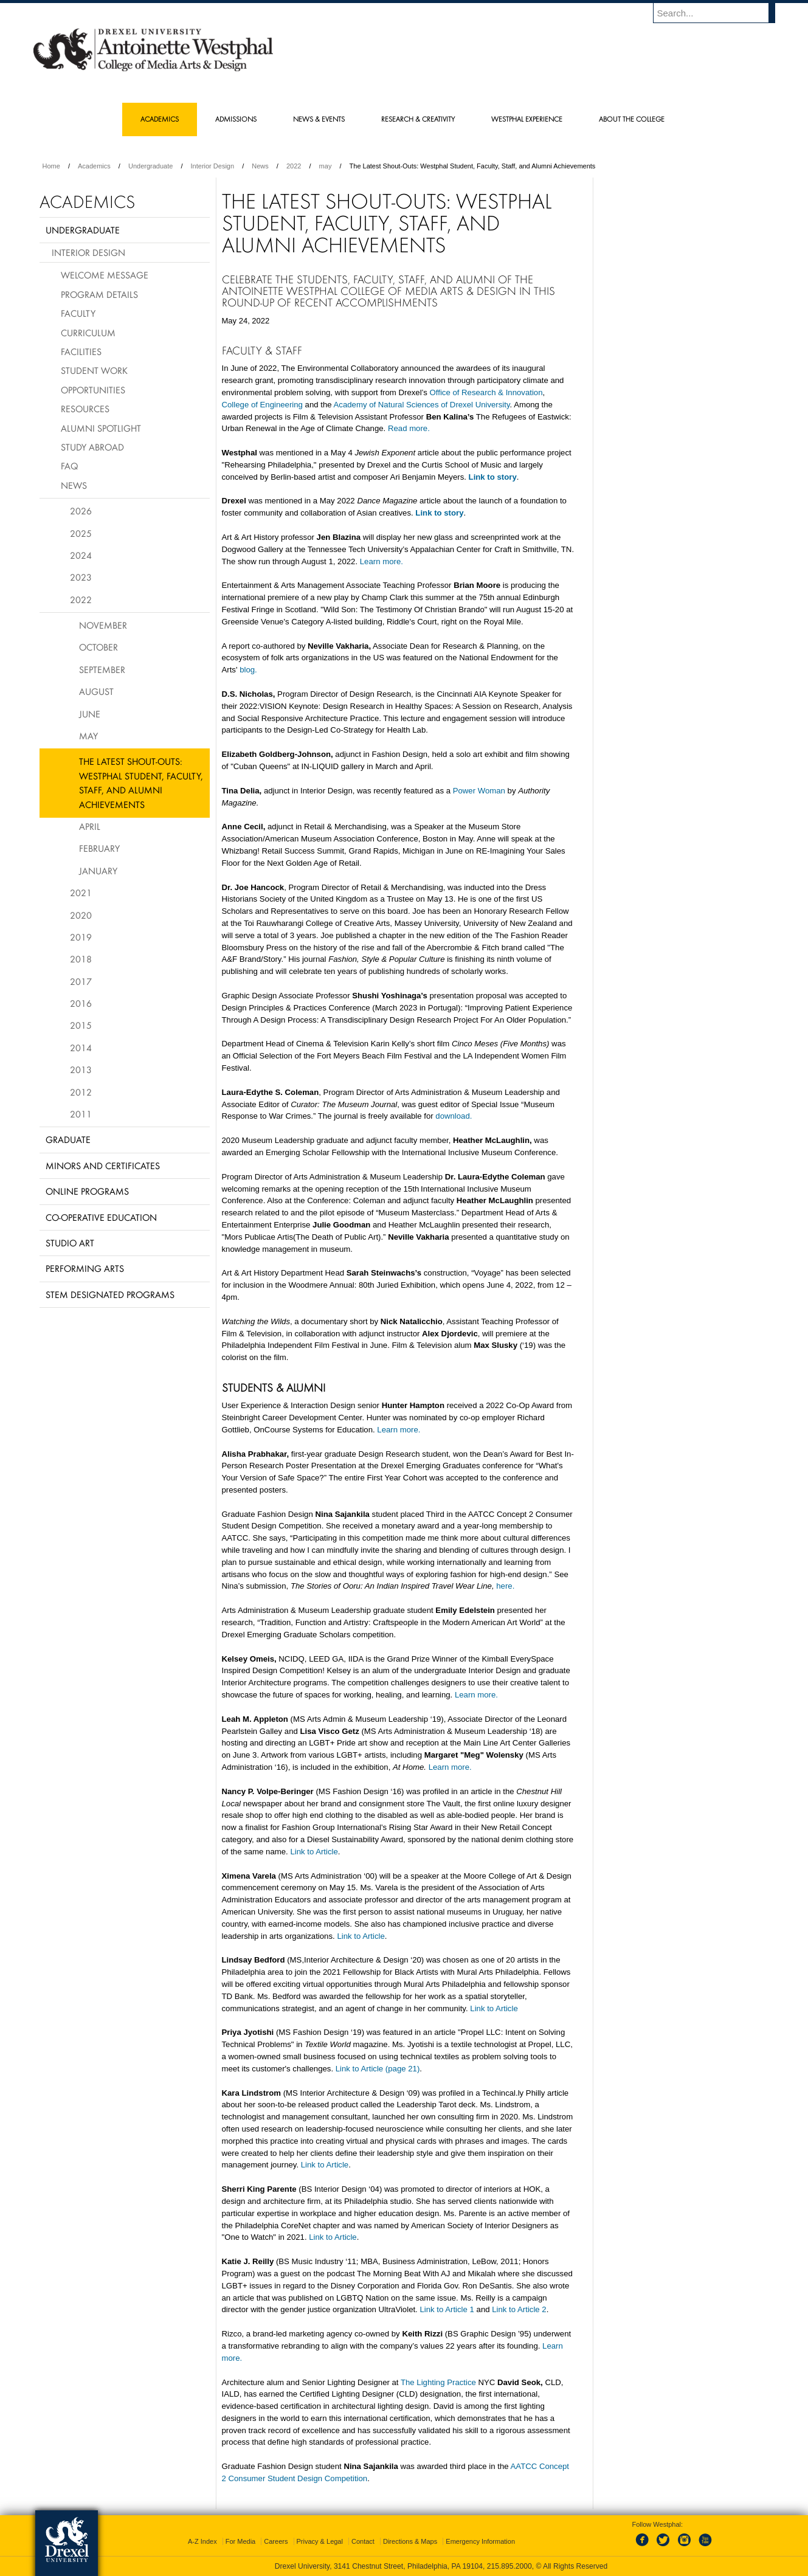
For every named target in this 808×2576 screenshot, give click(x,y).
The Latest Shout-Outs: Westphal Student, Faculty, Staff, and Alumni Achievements (141, 782)
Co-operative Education (101, 1217)
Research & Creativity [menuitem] (418, 118)
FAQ (69, 466)
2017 (81, 981)
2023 (81, 577)
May (88, 736)
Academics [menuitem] (159, 118)
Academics (94, 166)
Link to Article (313, 1851)
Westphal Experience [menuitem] (526, 118)
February (99, 848)
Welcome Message (104, 275)
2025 (81, 533)
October (98, 647)
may (325, 166)
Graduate (68, 1139)
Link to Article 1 (447, 2309)
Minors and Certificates (103, 1165)
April (89, 826)
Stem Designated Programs (110, 1294)
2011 (81, 1114)
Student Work (94, 370)
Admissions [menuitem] (236, 118)
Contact (363, 2541)
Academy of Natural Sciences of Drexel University (422, 404)
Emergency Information (480, 2541)
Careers (276, 2541)
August (96, 691)
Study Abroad (92, 447)
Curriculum (88, 332)
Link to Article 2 (519, 2309)
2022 (293, 166)
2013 (81, 1069)
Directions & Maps (410, 2541)
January (98, 871)
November (103, 625)
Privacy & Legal (320, 2541)
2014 (81, 1047)
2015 (81, 1025)
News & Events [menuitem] (319, 118)
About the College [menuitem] (632, 118)
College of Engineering (262, 404)
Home (51, 166)
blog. (248, 669)
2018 (81, 959)
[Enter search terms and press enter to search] (720, 12)
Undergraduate (150, 166)
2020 (81, 915)
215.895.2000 (509, 2566)
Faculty (78, 313)
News (260, 166)
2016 (81, 1003)
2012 (81, 1092)
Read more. (409, 428)
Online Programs (87, 1191)
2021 (81, 892)
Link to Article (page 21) (378, 2068)
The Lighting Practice (438, 2382)
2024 (81, 555)
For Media (241, 2541)
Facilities (81, 351)
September (102, 669)
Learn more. (381, 561)
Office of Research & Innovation (486, 392)
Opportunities (93, 390)
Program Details (99, 294)
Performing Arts (85, 1268)
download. (453, 1116)
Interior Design (213, 166)
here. (505, 1585)
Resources (85, 408)
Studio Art (70, 1243)
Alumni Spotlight (101, 428)
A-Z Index (202, 2541)
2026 (81, 511)
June (89, 714)
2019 (81, 937)
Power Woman (479, 790)
